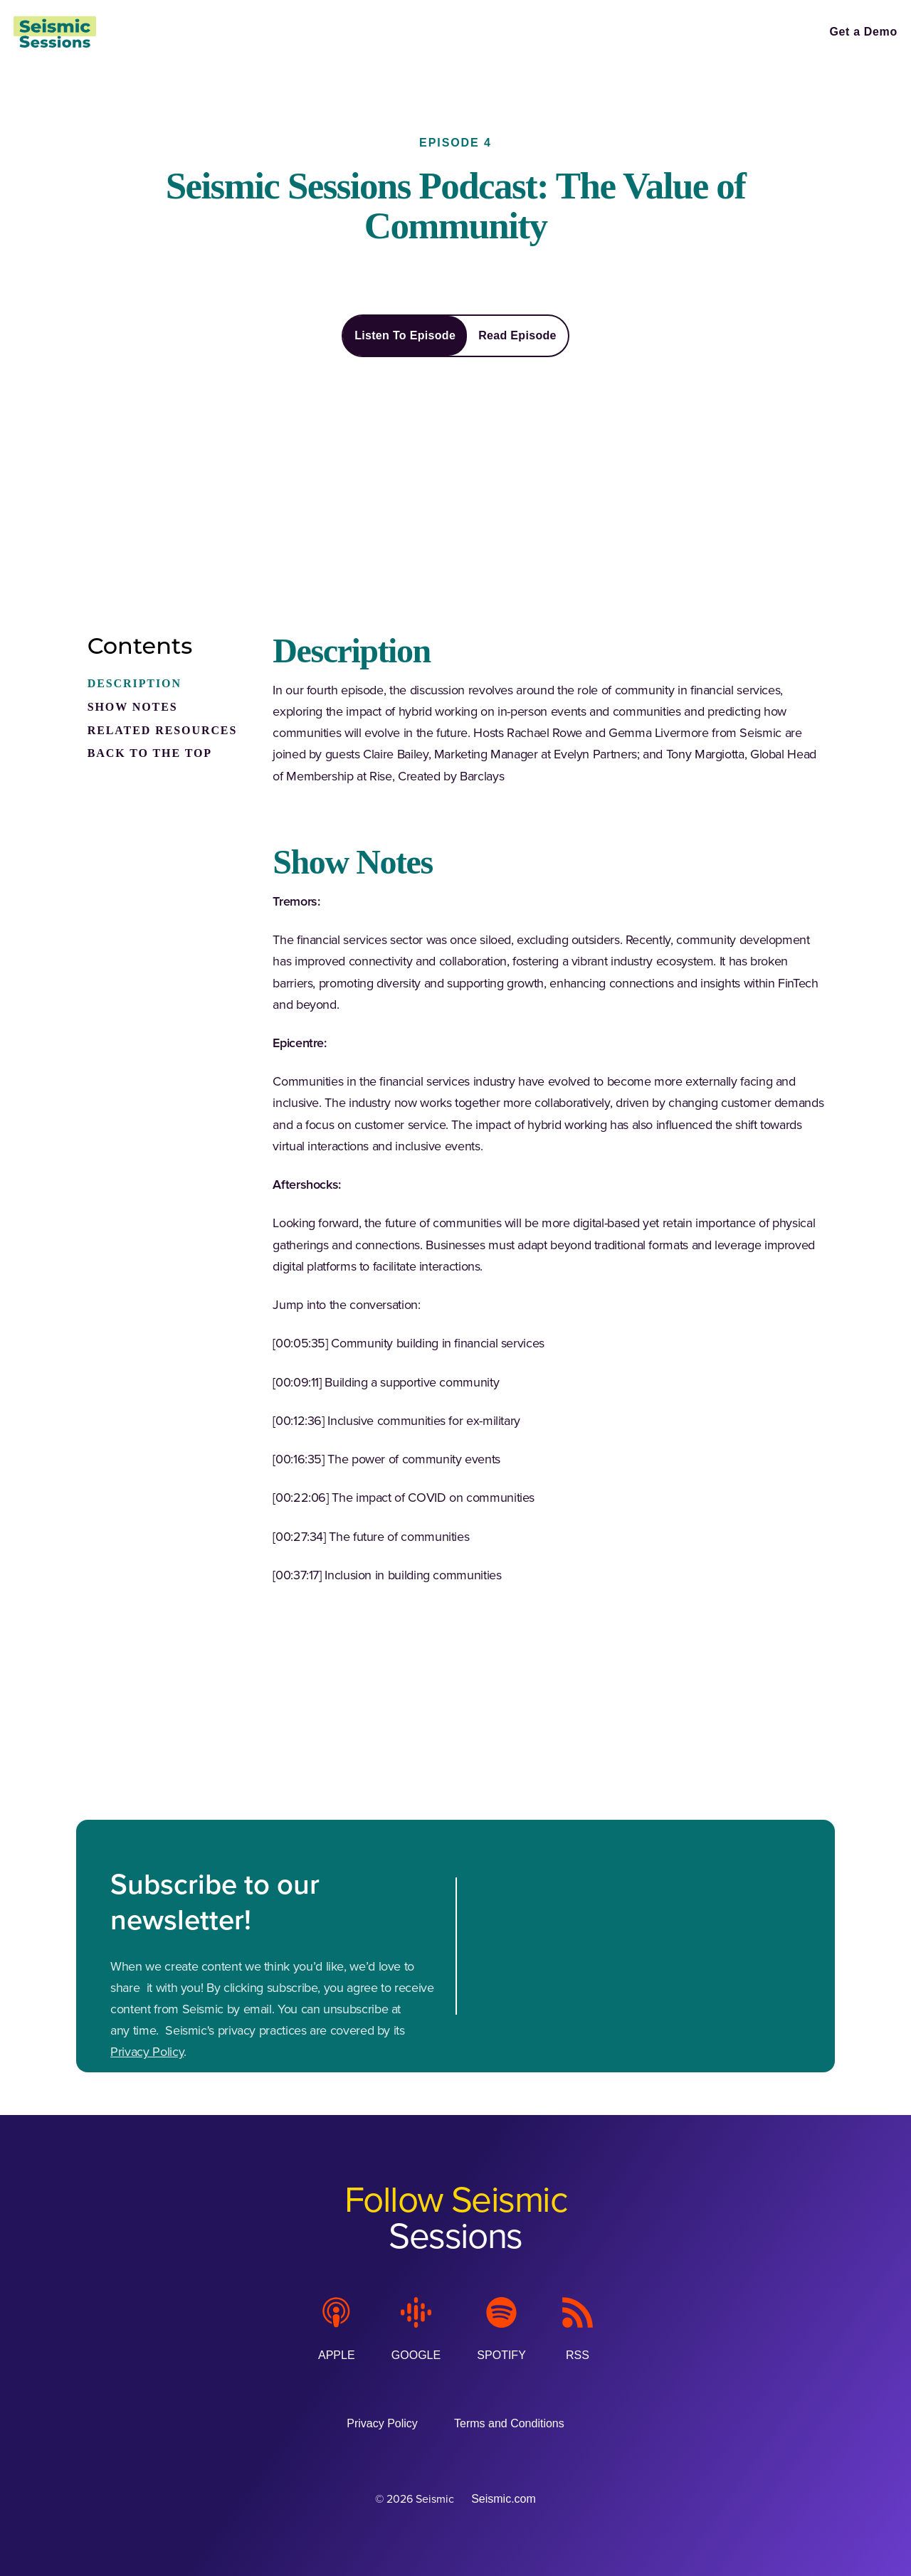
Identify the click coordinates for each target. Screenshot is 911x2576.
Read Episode (517, 335)
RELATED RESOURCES (163, 730)
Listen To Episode (405, 335)
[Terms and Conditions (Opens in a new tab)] (509, 2423)
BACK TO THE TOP (150, 753)
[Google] (416, 2329)
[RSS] (577, 2329)
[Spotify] (501, 2329)
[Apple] (336, 2329)
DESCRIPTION (134, 683)
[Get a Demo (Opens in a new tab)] (863, 32)
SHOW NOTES (133, 707)
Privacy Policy (147, 2052)
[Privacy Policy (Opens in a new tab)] (382, 2423)
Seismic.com (503, 2499)
